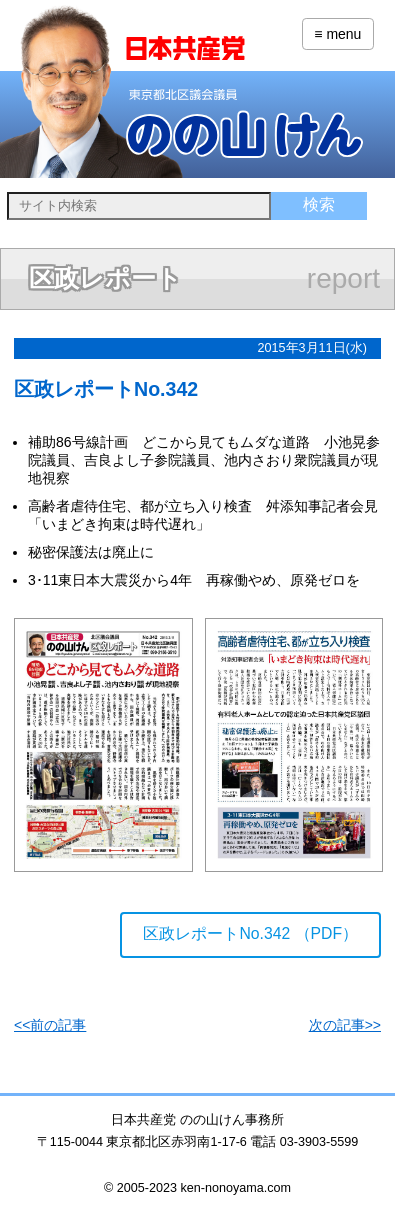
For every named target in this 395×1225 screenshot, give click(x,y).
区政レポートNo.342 (106, 389)
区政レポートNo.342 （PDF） (250, 933)
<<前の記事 (50, 1025)
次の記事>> (345, 1025)
